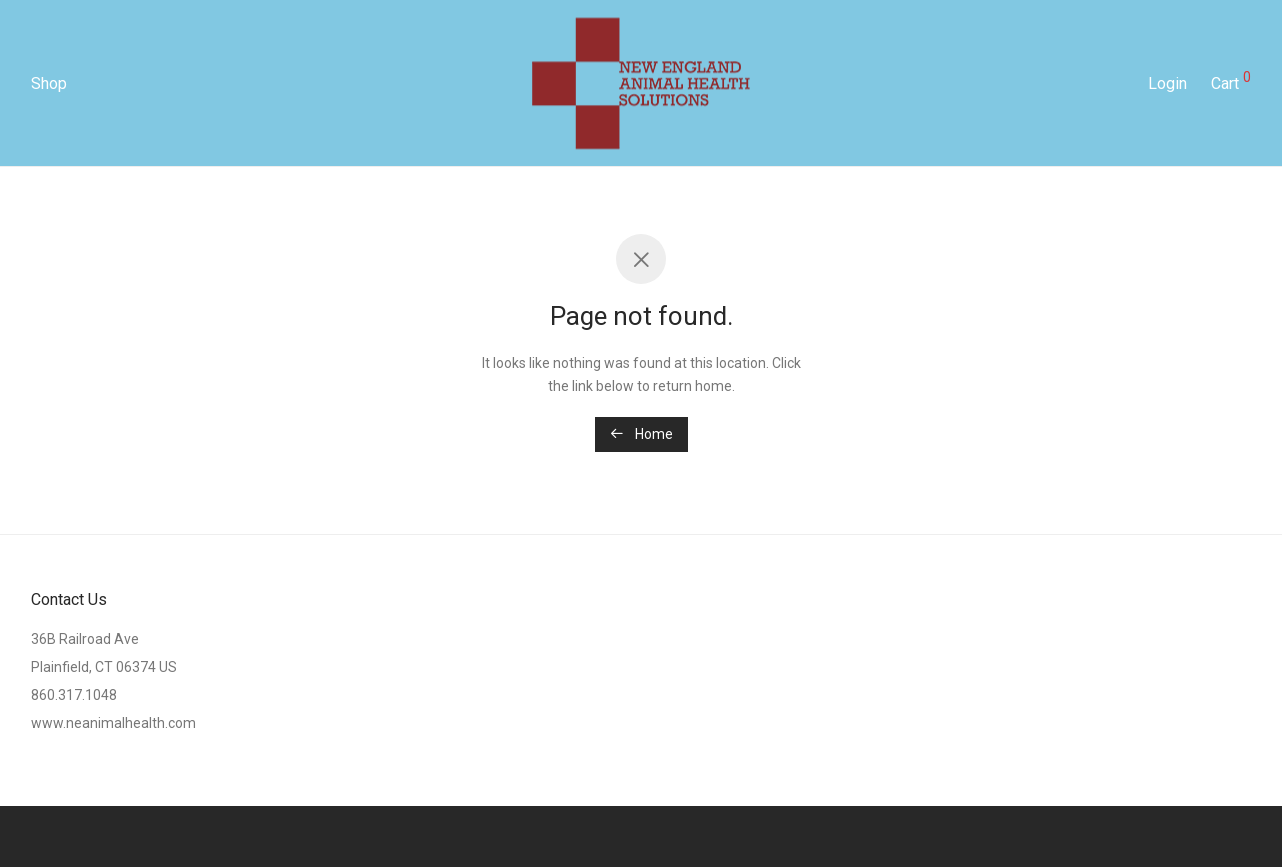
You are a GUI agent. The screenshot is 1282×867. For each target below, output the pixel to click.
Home (641, 434)
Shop (49, 83)
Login (1167, 83)
